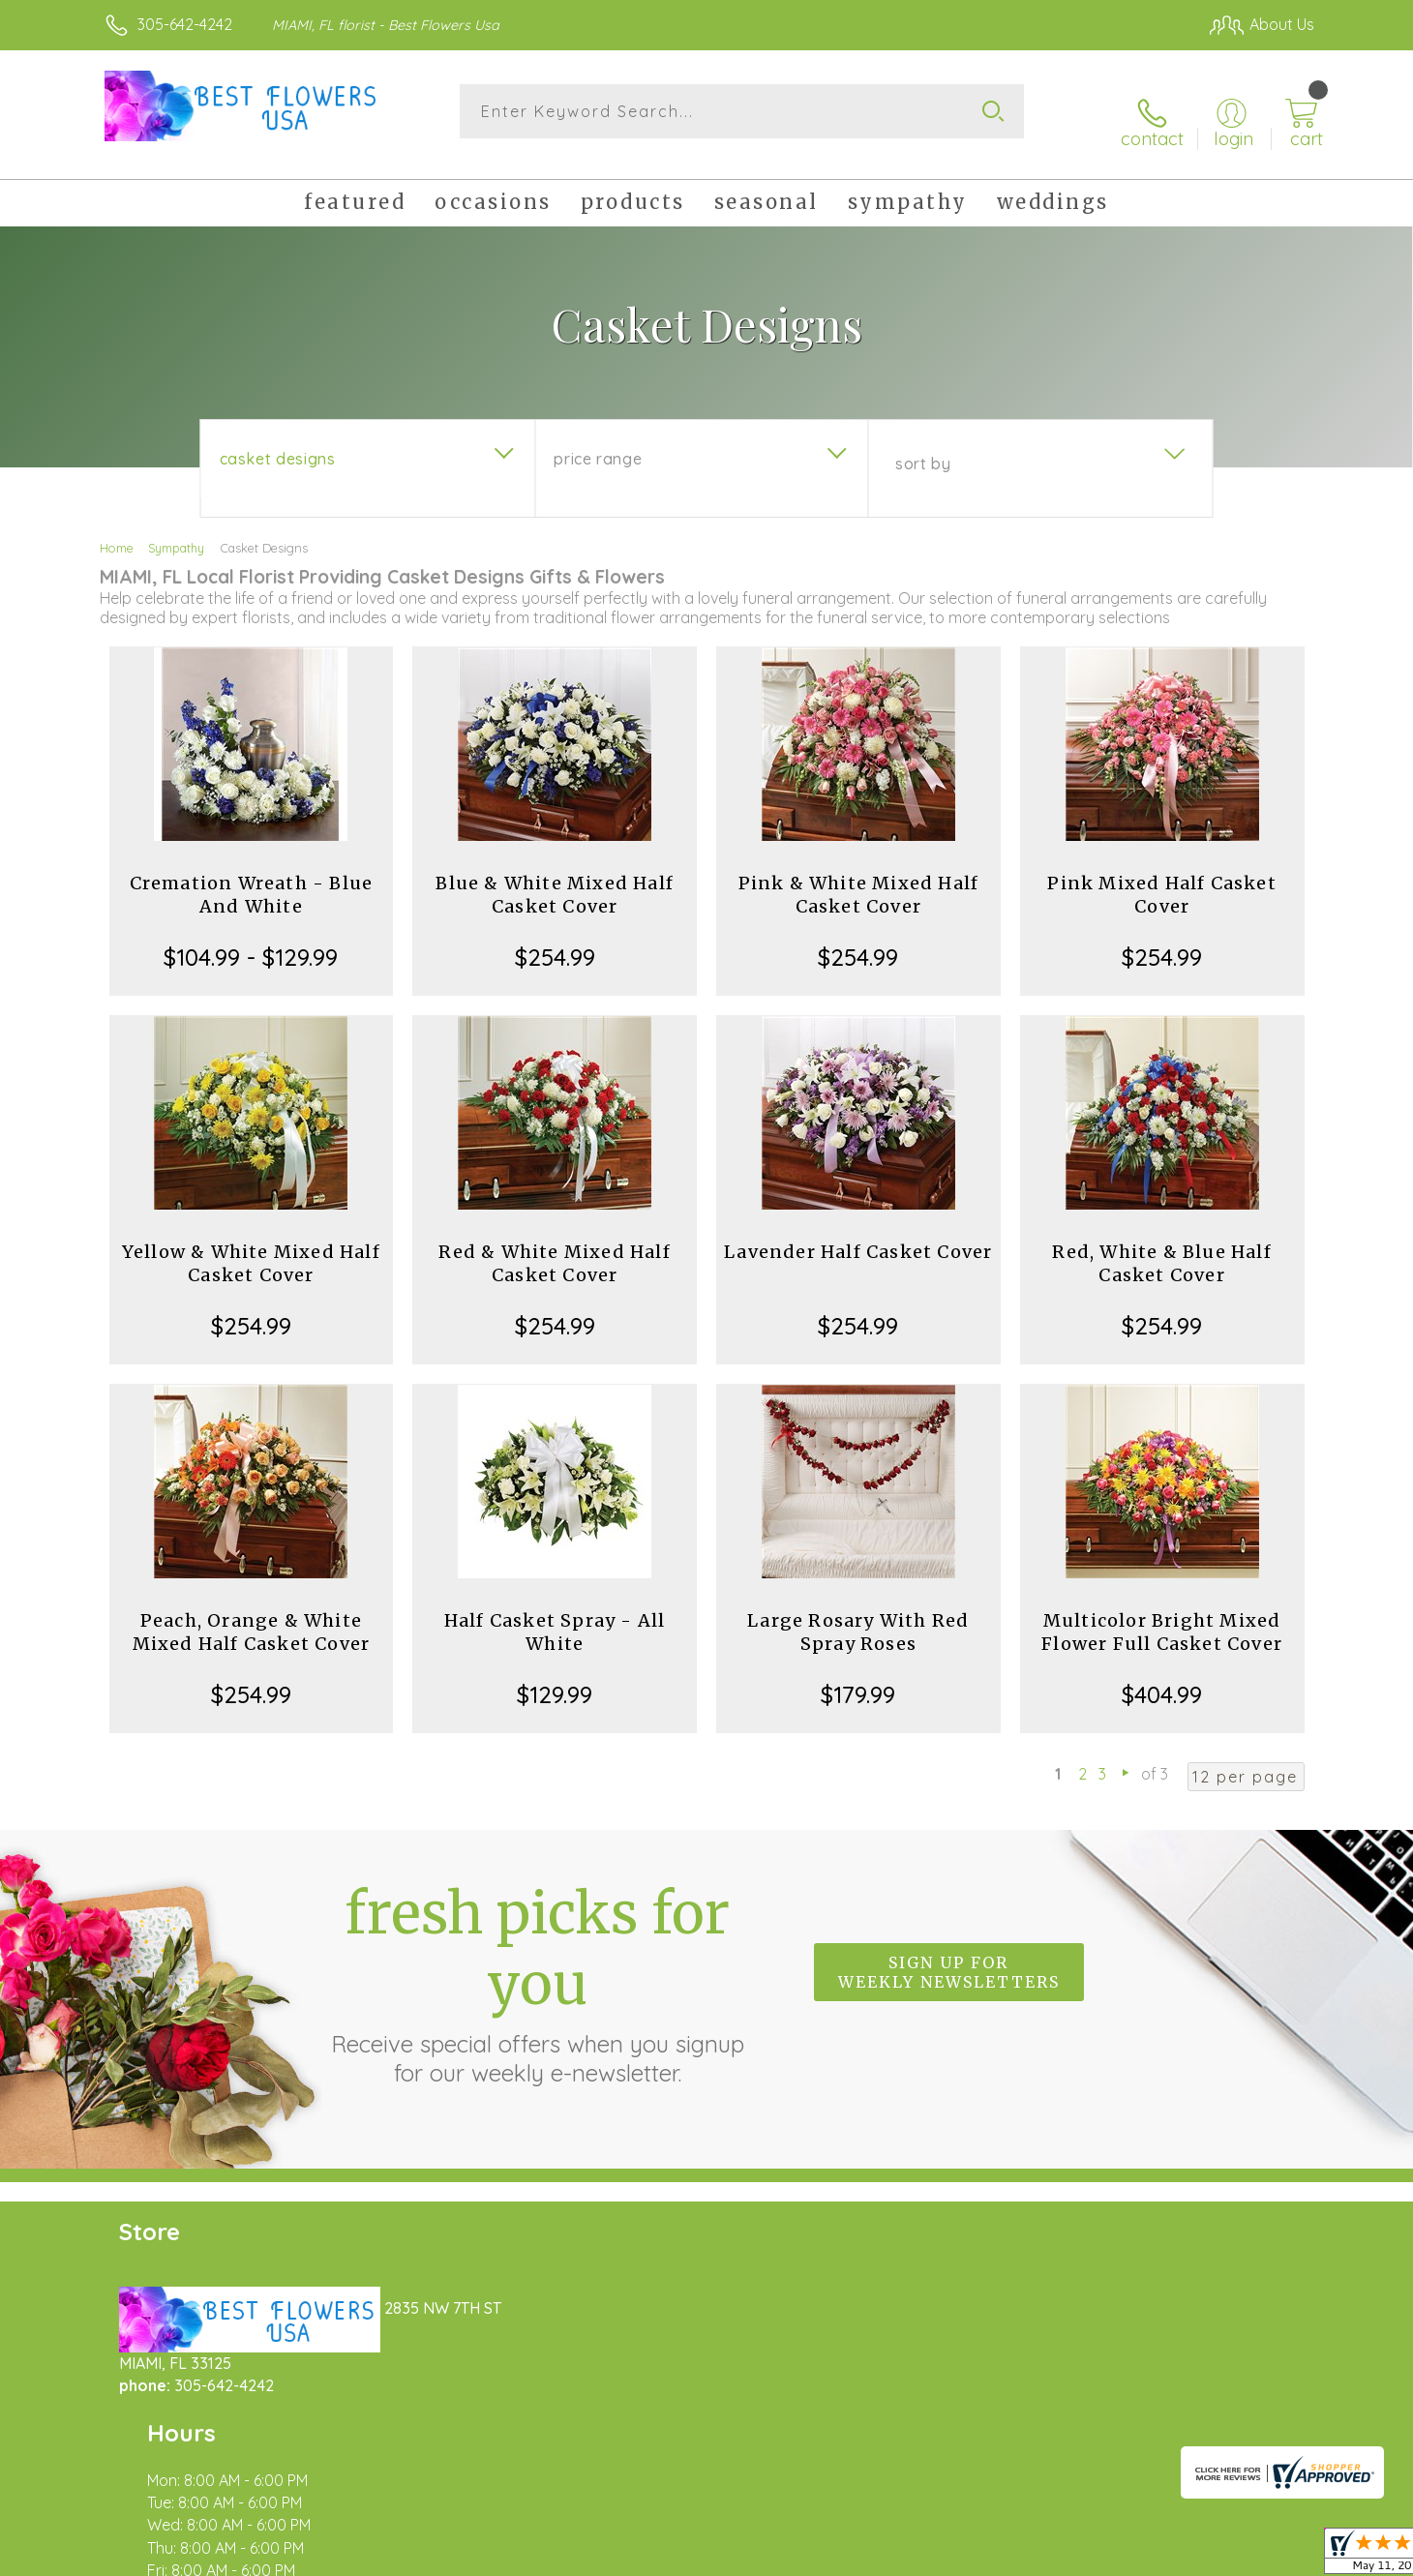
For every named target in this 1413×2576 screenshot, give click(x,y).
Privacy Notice (1004, 2555)
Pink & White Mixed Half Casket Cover (858, 877)
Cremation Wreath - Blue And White (252, 877)
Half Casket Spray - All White (555, 1614)
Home (117, 530)
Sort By (922, 446)
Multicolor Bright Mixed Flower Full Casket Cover (1161, 1614)
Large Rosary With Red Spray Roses (858, 1614)
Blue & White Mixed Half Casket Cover (555, 877)
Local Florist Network (1143, 2555)
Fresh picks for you (537, 1965)
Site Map (1262, 2555)
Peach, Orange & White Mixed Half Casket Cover (252, 1614)
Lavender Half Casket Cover (858, 1234)
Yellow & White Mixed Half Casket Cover (251, 1246)
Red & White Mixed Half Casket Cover (554, 1246)
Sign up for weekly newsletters (949, 1954)
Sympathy (176, 530)
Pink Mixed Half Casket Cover (1161, 877)
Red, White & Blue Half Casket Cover (1161, 1246)
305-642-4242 (184, 24)
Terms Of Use (890, 2555)
